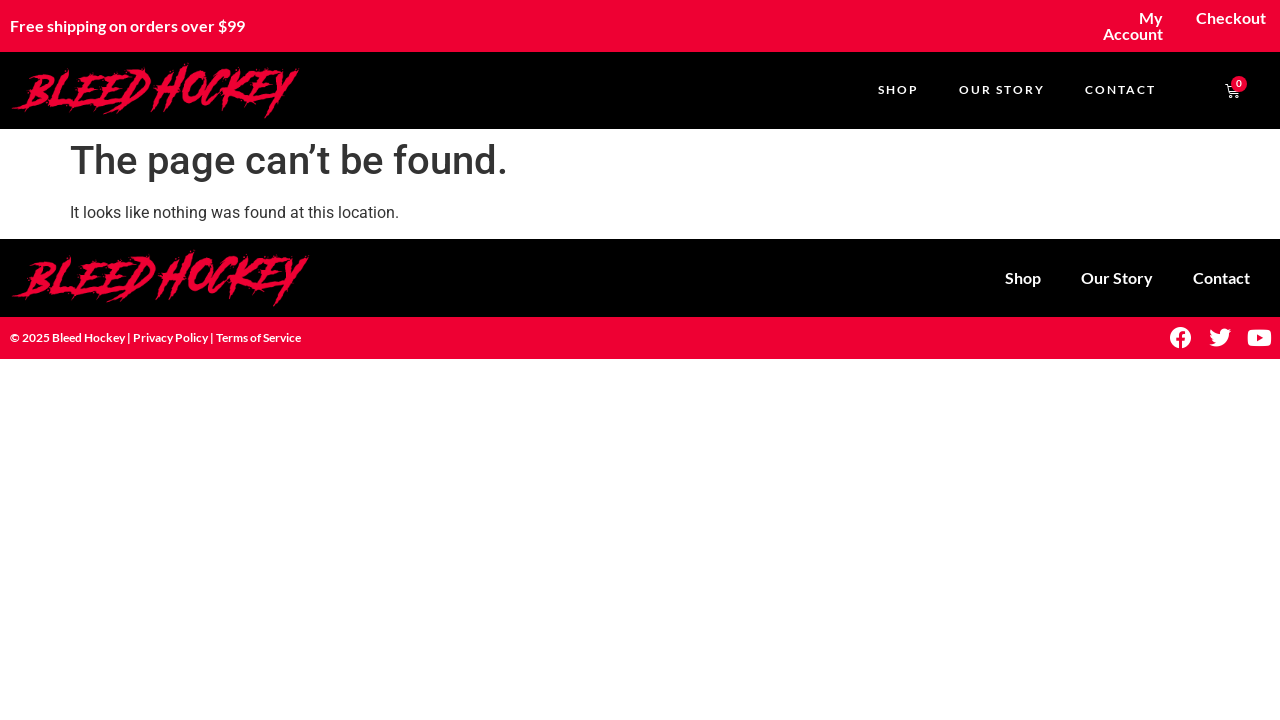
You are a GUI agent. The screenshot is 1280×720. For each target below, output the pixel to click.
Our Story (1002, 89)
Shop (898, 89)
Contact (1120, 89)
